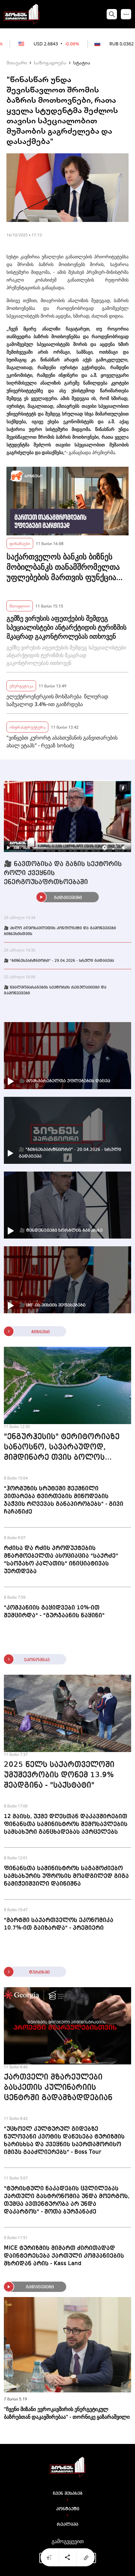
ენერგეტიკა (21, 685)
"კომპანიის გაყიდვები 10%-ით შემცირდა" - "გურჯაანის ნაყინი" (54, 1611)
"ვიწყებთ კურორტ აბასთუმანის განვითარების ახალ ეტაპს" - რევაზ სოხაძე (62, 741)
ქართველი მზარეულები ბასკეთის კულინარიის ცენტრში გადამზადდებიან (58, 2087)
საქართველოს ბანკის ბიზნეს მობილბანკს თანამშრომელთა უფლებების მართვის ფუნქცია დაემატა (63, 566)
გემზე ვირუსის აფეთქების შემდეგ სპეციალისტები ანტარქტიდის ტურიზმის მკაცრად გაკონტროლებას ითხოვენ (66, 627)
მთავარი (16, 62)
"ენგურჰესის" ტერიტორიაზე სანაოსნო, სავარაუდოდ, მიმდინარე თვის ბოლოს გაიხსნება (62, 1448)
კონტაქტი (67, 2509)
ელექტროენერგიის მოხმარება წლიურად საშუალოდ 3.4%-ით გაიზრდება (57, 700)
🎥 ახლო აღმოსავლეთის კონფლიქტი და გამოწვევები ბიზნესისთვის (60, 931)
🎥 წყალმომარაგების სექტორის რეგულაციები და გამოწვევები (55, 990)
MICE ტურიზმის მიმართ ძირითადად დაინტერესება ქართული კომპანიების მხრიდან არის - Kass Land (64, 2255)
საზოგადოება (50, 62)
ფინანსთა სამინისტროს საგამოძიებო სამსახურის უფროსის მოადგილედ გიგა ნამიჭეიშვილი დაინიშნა (66, 1876)
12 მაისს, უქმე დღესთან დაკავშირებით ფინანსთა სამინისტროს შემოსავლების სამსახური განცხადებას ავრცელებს (66, 1824)
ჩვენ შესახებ (67, 2493)
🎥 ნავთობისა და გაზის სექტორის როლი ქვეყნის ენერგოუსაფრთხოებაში (63, 873)
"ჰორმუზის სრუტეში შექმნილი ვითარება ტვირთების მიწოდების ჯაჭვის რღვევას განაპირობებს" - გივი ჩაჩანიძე (63, 1500)
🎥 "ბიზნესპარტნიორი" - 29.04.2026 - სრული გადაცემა (59, 961)
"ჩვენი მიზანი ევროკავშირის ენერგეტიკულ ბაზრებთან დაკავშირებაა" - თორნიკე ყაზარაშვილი (67, 2413)
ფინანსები (19, 543)
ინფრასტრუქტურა (27, 727)
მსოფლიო (19, 605)
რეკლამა (67, 2524)
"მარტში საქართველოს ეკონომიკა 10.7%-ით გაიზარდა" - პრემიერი (58, 1924)
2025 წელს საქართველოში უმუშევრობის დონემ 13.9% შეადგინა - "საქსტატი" (59, 1775)
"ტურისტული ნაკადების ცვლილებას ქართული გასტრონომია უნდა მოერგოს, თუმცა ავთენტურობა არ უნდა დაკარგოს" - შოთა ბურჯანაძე (67, 2200)
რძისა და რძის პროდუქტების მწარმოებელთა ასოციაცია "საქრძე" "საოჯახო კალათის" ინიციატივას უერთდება (61, 1559)
